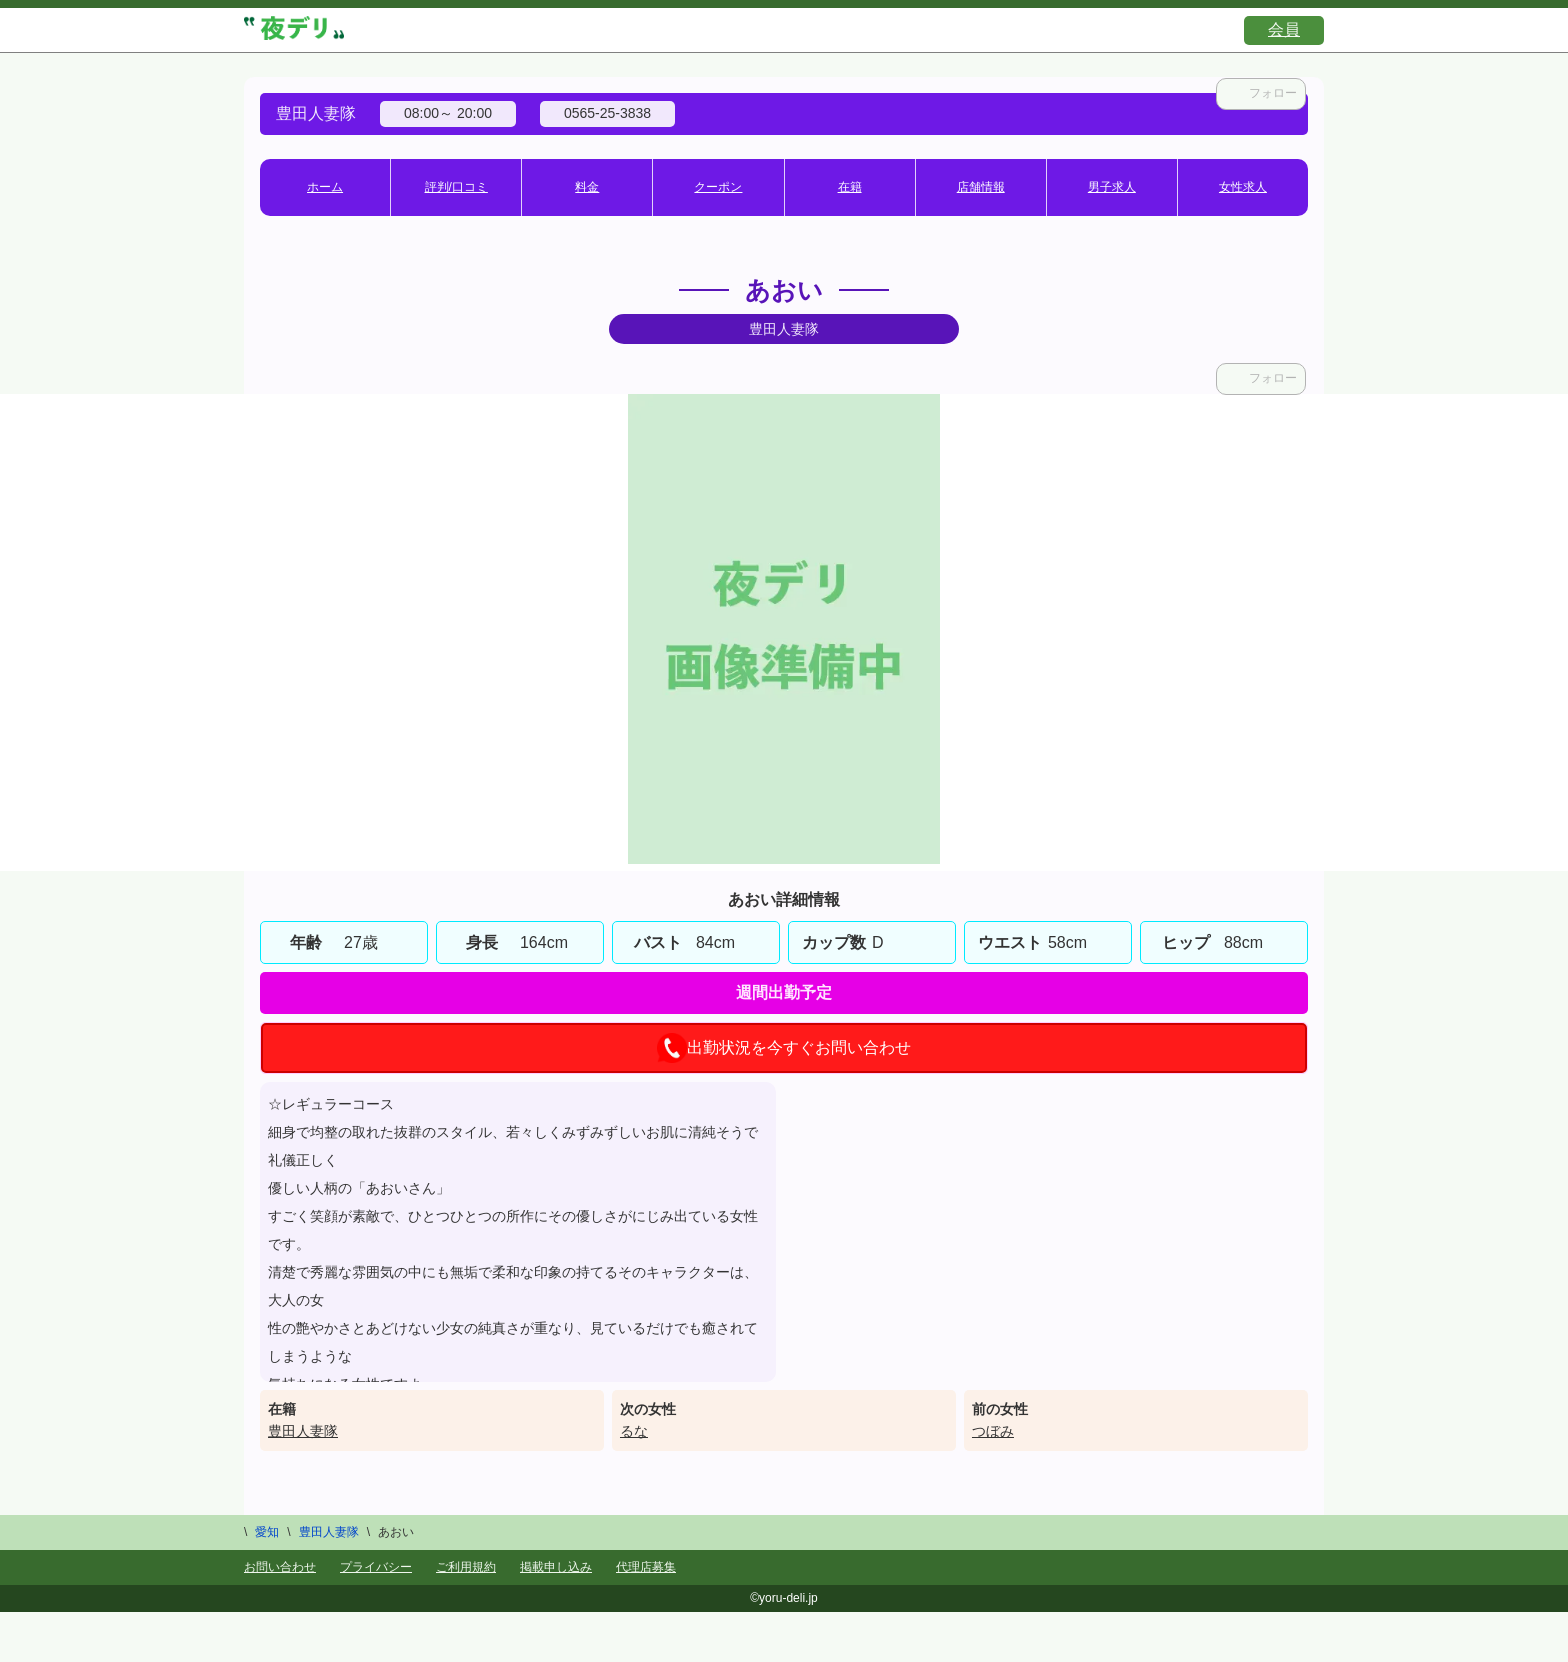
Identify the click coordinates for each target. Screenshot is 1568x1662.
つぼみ (993, 1431)
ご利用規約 (466, 1567)
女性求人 (1243, 187)
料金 (587, 187)
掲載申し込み (556, 1567)
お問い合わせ (280, 1567)
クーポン (718, 187)
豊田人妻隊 (303, 1431)
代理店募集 (646, 1567)
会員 (1284, 29)
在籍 (850, 187)
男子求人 (1112, 187)
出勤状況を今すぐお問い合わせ (784, 1048)
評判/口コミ (456, 187)
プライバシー (376, 1567)
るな (634, 1431)
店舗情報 (981, 187)
